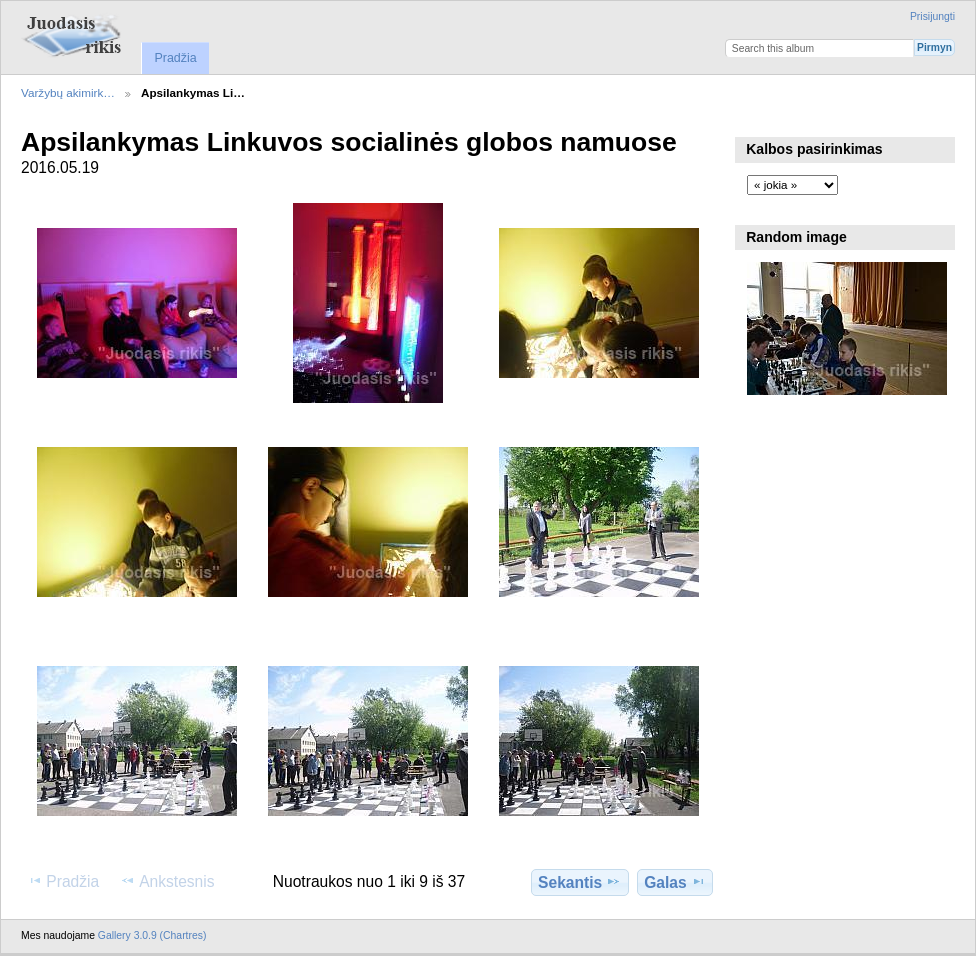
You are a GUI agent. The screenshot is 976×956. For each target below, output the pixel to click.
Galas (675, 882)
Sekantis (579, 882)
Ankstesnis (167, 881)
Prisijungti (932, 16)
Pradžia (175, 58)
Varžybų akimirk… (68, 92)
